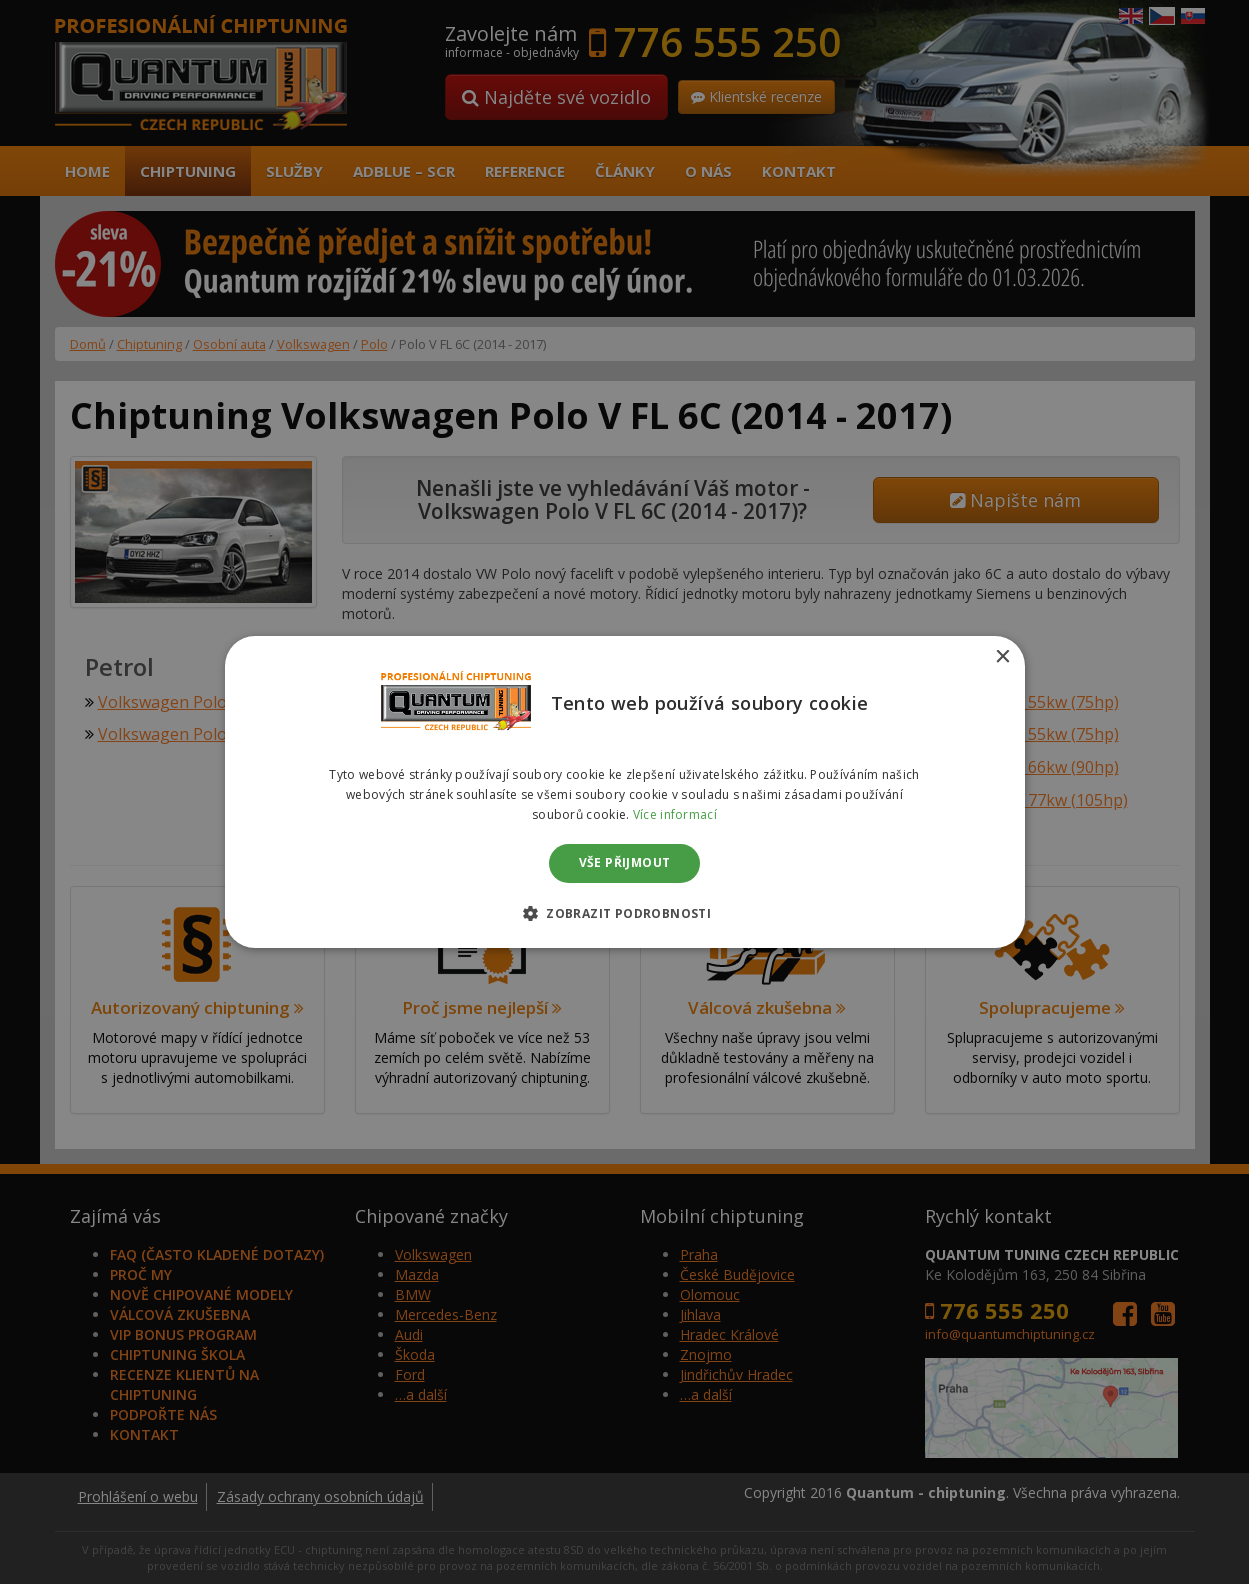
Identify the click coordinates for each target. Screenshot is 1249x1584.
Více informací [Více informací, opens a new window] (675, 814)
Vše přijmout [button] (625, 863)
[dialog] (624, 792)
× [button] (1002, 657)
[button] (624, 913)
